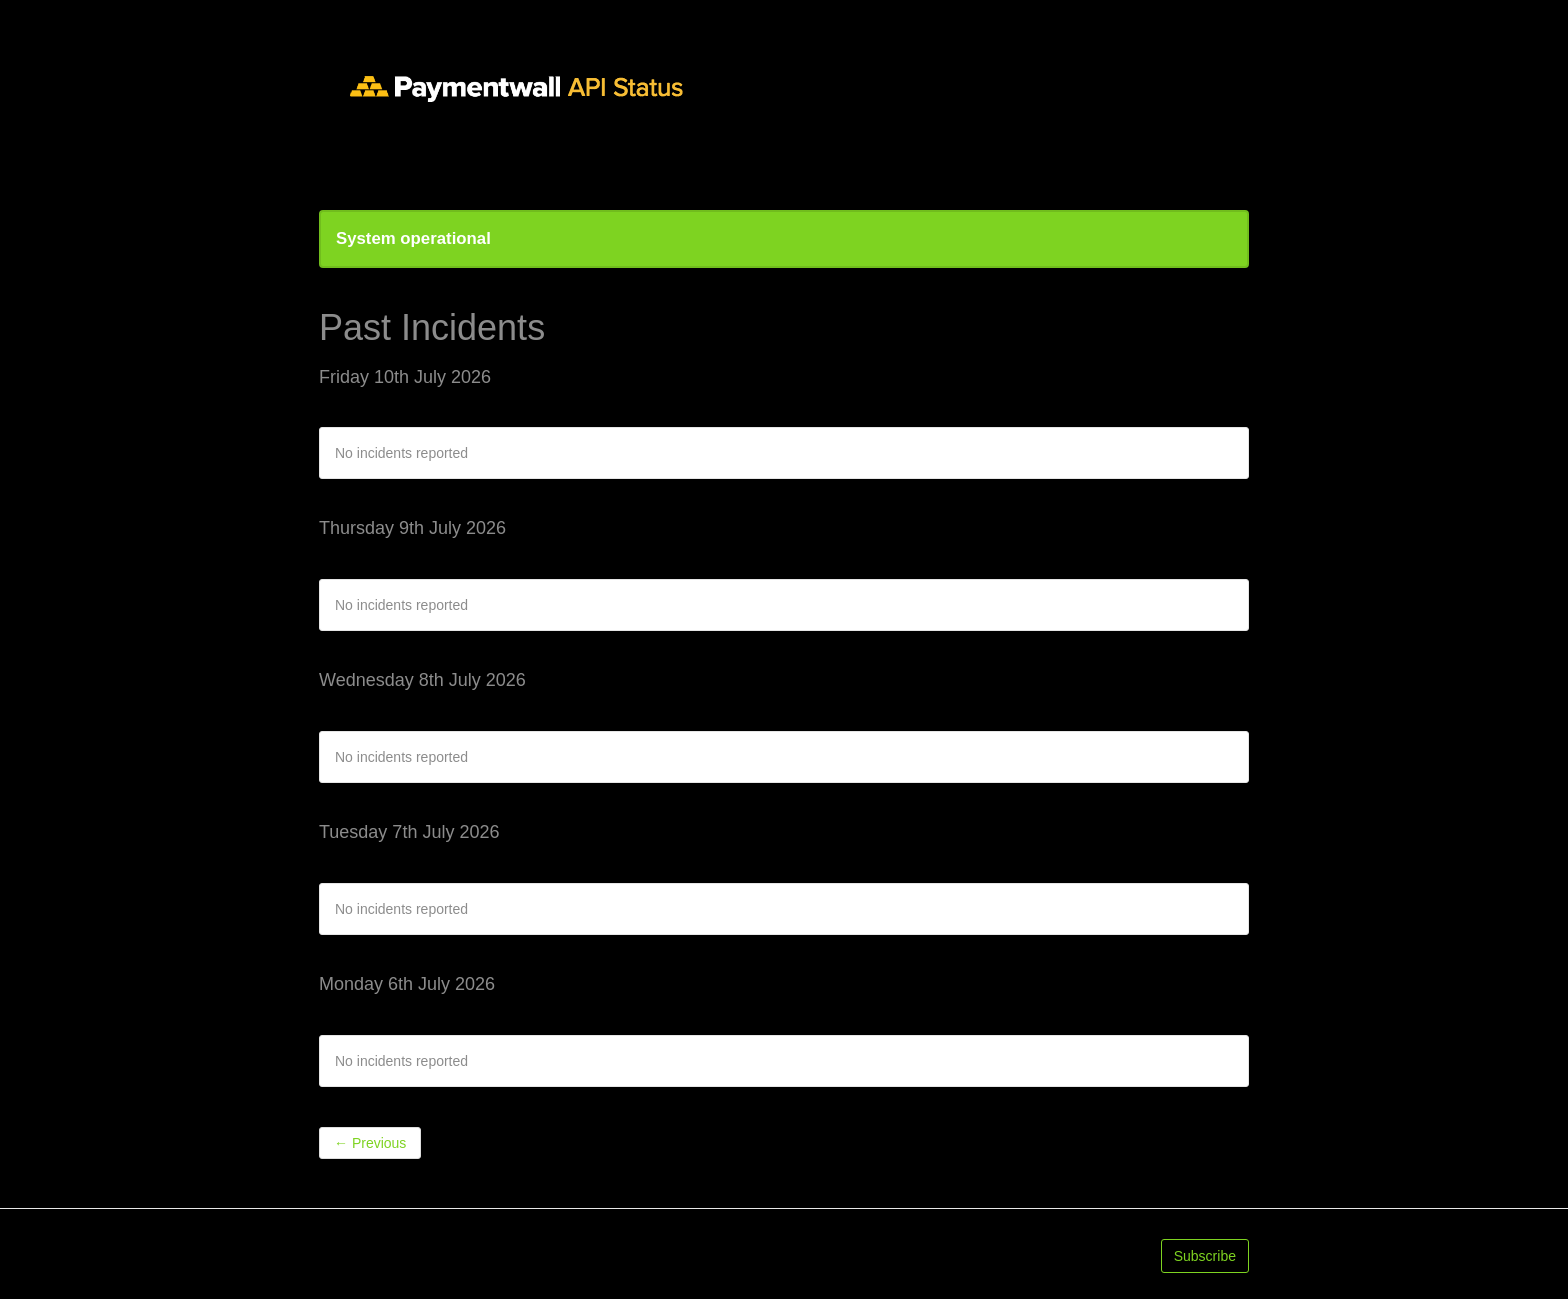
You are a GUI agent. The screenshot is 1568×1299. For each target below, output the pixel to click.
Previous (370, 1143)
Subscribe (1205, 1256)
